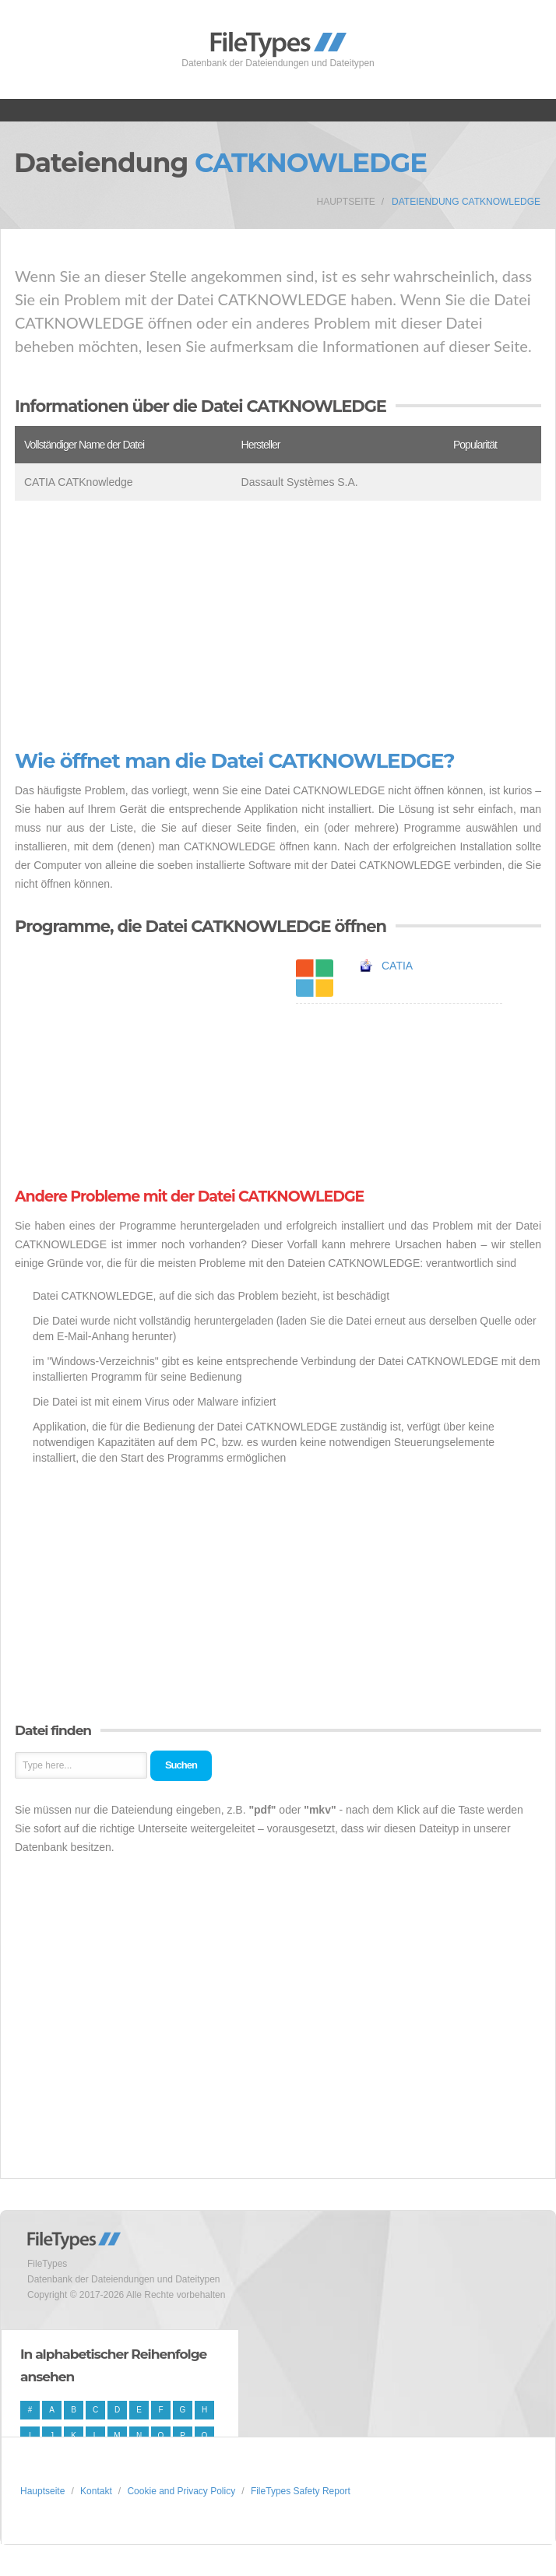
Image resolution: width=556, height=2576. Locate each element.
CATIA (397, 965)
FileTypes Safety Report (300, 2491)
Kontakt (96, 2491)
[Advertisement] (278, 625)
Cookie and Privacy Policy (181, 2491)
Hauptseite (346, 201)
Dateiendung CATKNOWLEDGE (466, 201)
